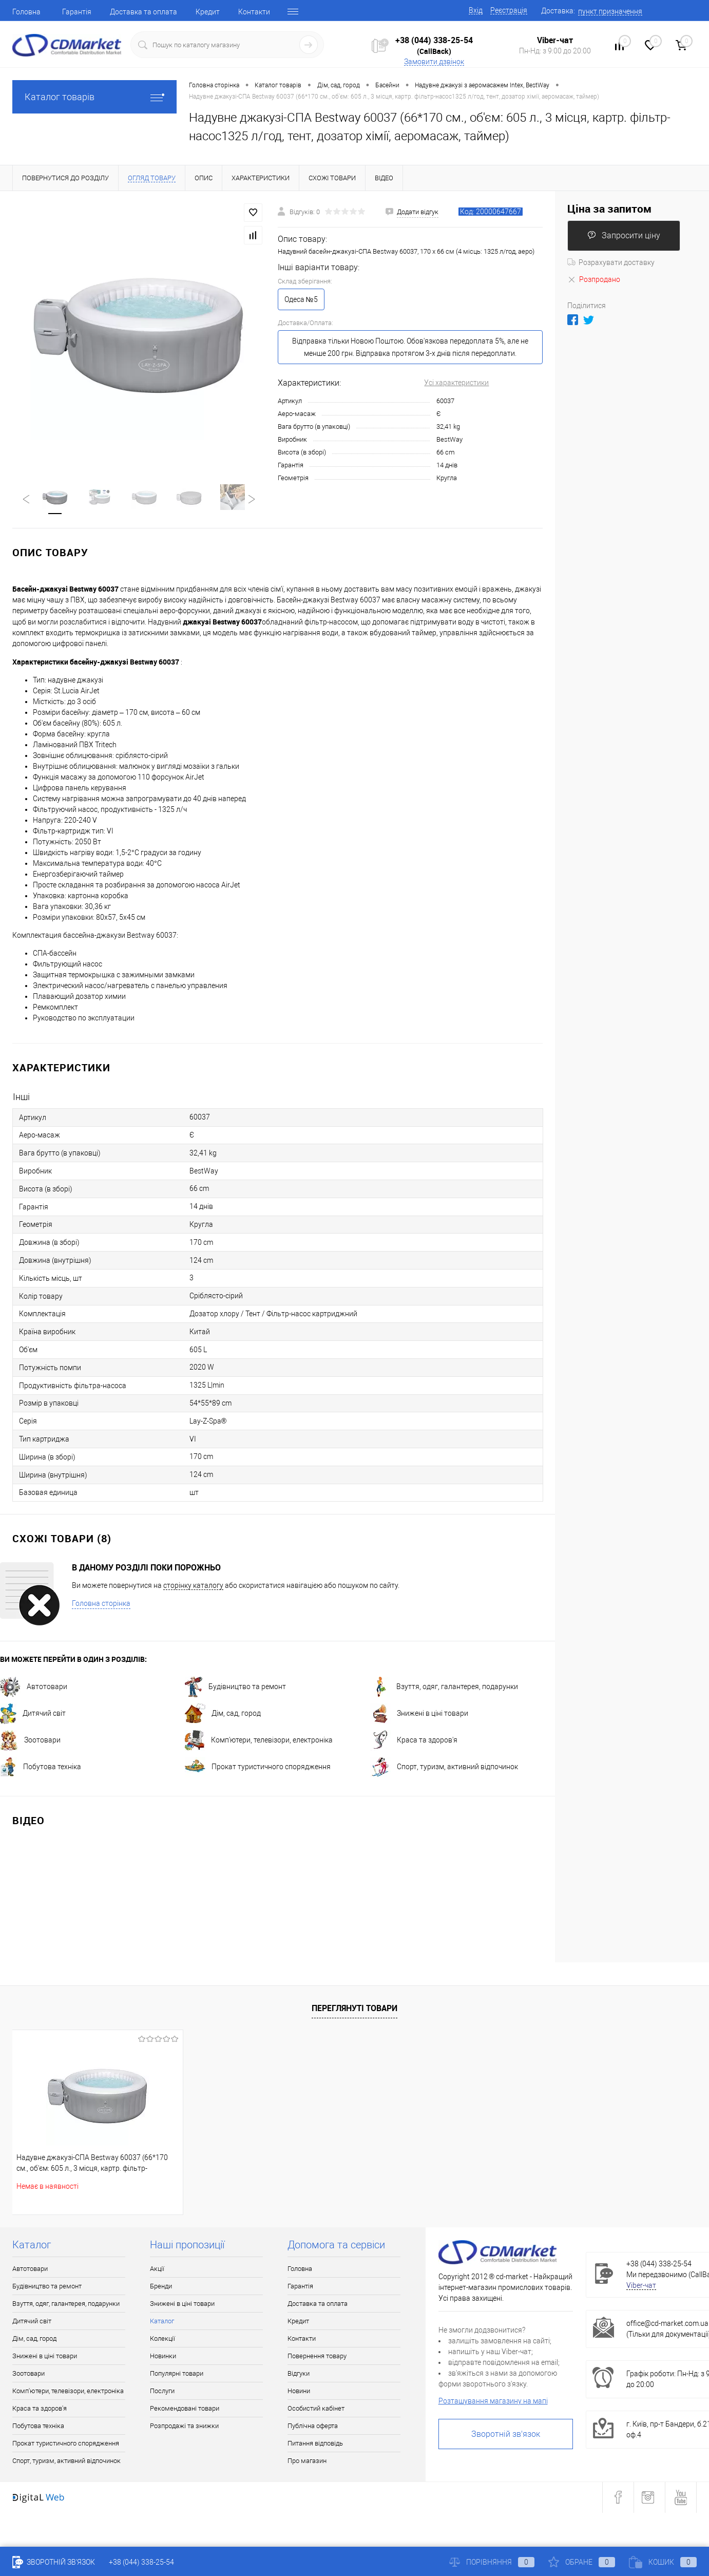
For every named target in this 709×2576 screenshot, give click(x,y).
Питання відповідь (315, 2444)
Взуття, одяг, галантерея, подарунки (444, 1687)
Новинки (163, 2357)
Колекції (162, 2339)
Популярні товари (176, 2374)
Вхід (476, 10)
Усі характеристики (456, 382)
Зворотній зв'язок (505, 2435)
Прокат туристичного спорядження (258, 1768)
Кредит (208, 12)
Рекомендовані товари (184, 2409)
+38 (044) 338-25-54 (434, 40)
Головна (26, 12)
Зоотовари (30, 1741)
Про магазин (307, 2462)
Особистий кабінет (316, 2409)
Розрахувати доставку (611, 262)
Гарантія (76, 12)
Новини (299, 2392)
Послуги (162, 2392)
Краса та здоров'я (413, 1741)
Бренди (161, 2287)
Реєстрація (508, 10)
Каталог (162, 2322)
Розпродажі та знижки (184, 2427)
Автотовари (33, 1687)
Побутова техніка (40, 1768)
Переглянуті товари (354, 2009)
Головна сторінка (101, 1604)
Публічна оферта (313, 2427)
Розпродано (593, 279)
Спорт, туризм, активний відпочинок (444, 1768)
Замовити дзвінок (434, 62)
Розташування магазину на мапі (493, 2402)
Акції (157, 2270)
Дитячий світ (33, 1714)
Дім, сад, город (223, 1714)
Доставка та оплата (143, 12)
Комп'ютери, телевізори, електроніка (259, 1741)
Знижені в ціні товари (419, 1714)
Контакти (254, 12)
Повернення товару (317, 2357)
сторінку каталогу (193, 1586)
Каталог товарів (94, 96)
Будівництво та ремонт (235, 1687)
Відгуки (299, 2374)
